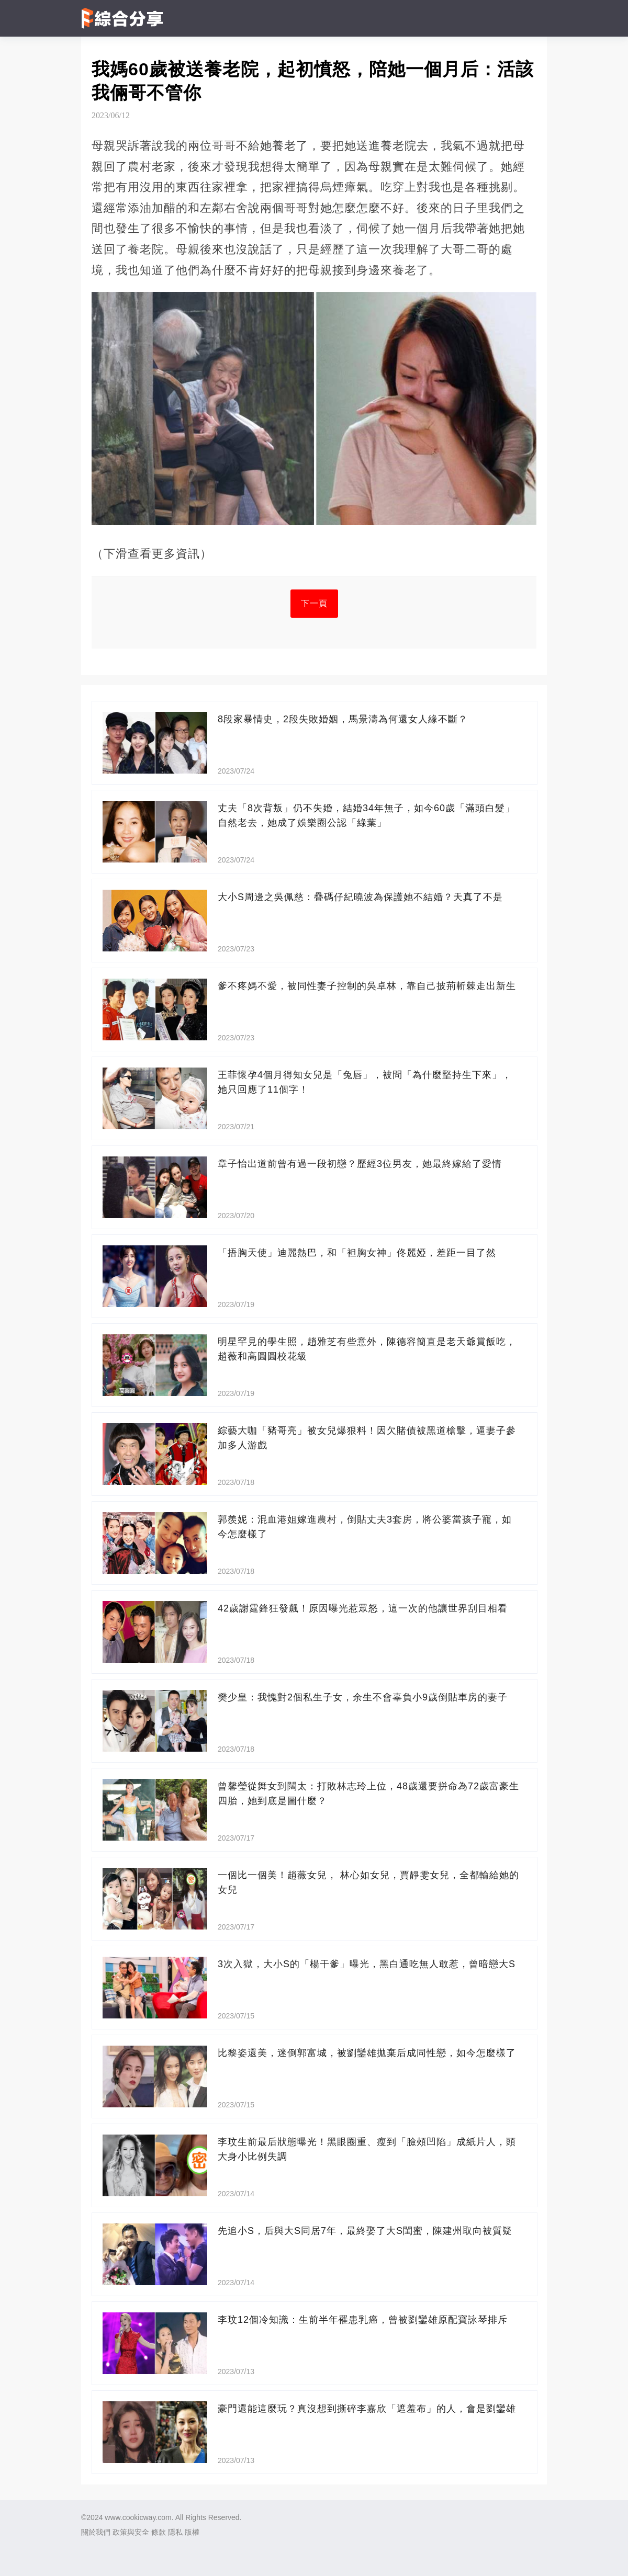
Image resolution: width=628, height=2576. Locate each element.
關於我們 (95, 2532)
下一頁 (314, 603)
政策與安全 (131, 2532)
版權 (192, 2532)
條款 (158, 2532)
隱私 (175, 2532)
